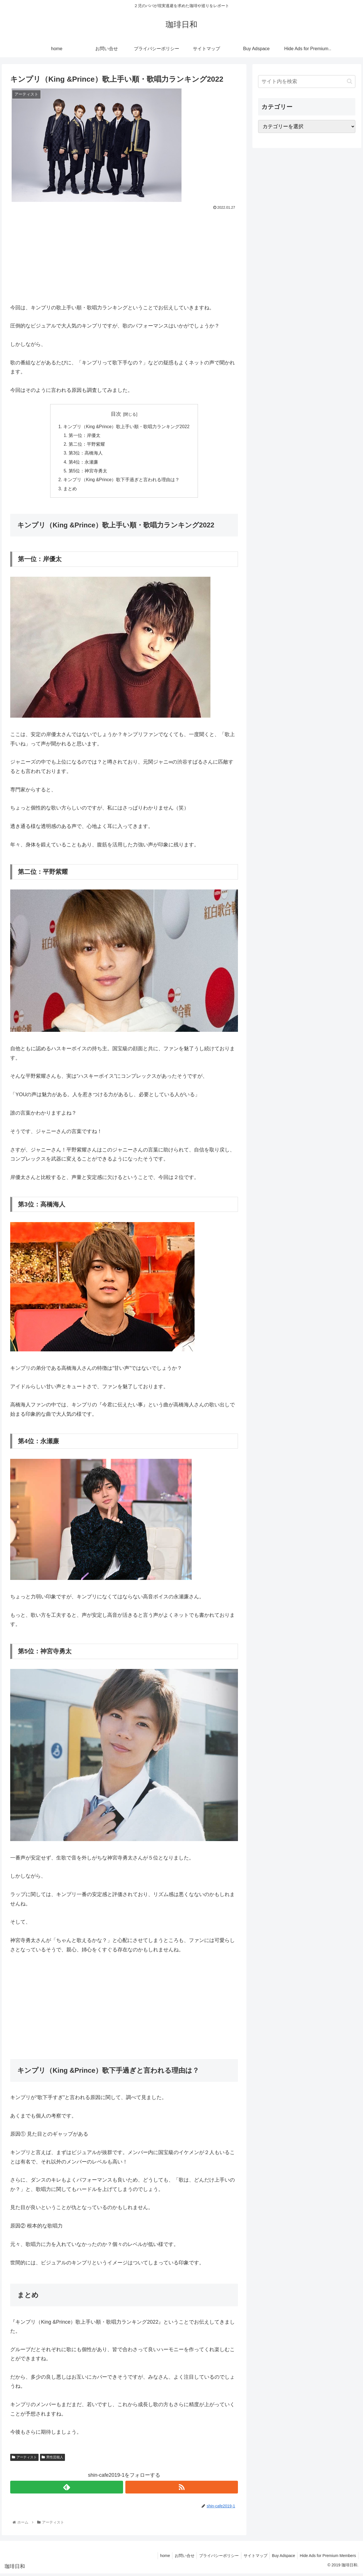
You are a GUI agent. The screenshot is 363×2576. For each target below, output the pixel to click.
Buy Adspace (281, 2558)
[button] (349, 81)
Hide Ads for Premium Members (327, 2558)
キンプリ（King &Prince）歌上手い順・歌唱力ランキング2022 (126, 426)
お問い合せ (179, 2558)
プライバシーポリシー (214, 2558)
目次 (116, 414)
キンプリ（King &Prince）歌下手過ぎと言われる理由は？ (121, 481)
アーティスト (24, 2460)
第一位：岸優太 (84, 436)
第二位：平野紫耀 (86, 445)
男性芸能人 (52, 2460)
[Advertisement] (124, 254)
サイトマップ (252, 2558)
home (158, 2558)
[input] (307, 81)
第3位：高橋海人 (85, 454)
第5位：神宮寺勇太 (87, 472)
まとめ (69, 491)
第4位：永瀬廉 (83, 463)
